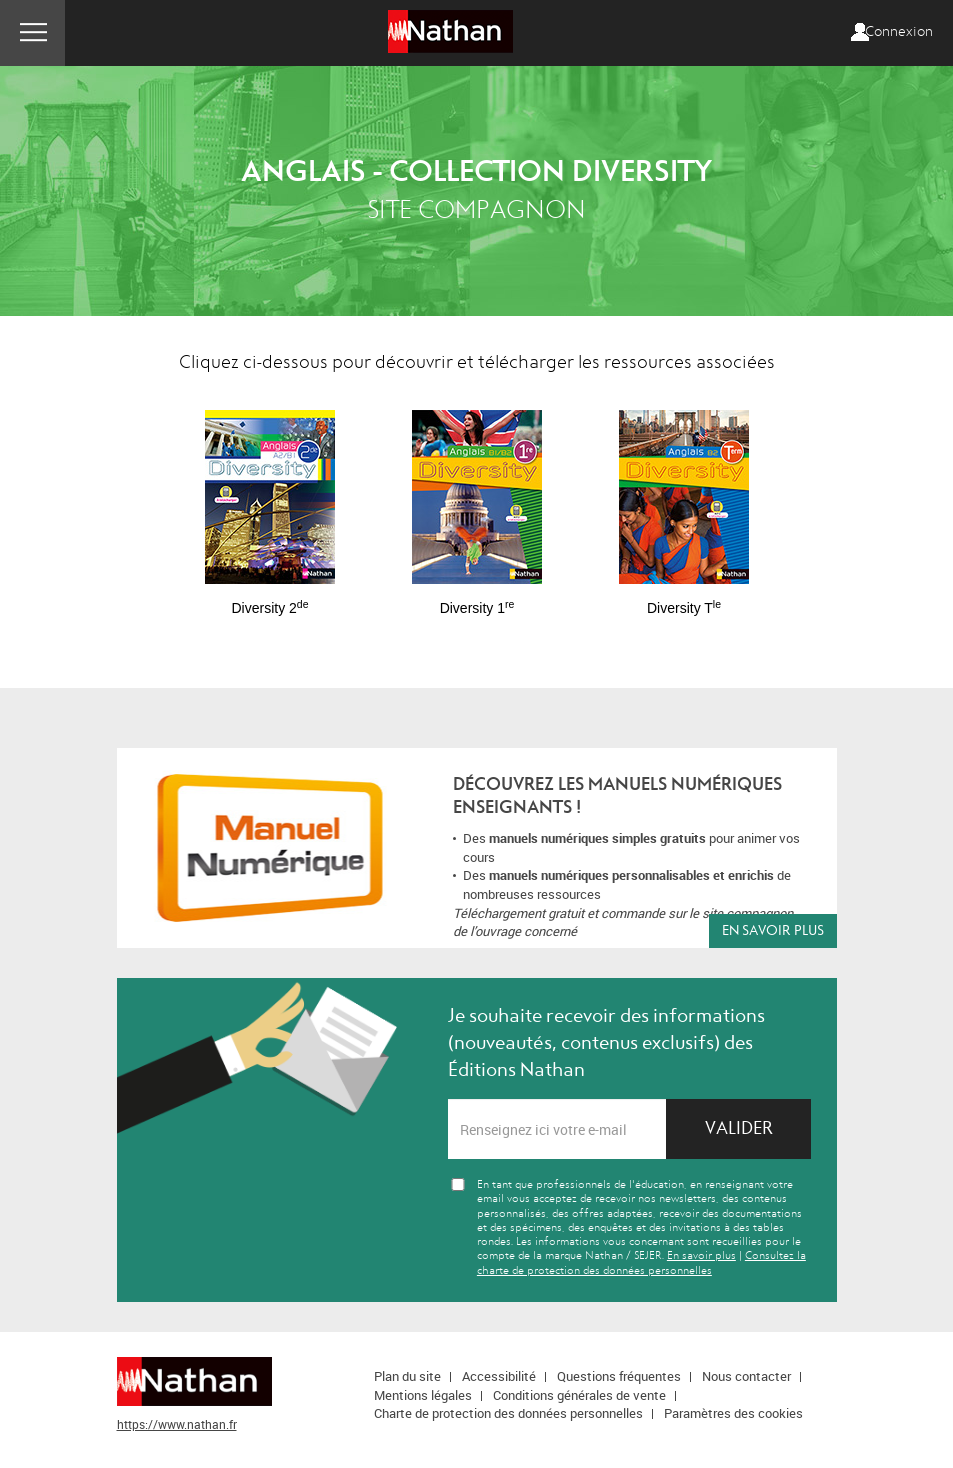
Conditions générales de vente (579, 1395)
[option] (270, 503)
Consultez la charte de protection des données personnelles (641, 1262)
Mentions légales (423, 1395)
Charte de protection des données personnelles (508, 1413)
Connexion (899, 32)
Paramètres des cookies (733, 1413)
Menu (32, 33)
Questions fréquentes (619, 1376)
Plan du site (407, 1376)
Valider (739, 1128)
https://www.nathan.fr (177, 1424)
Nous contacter (746, 1376)
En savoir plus (773, 930)
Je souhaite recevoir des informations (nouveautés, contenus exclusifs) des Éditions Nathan (606, 1043)
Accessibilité (499, 1376)
